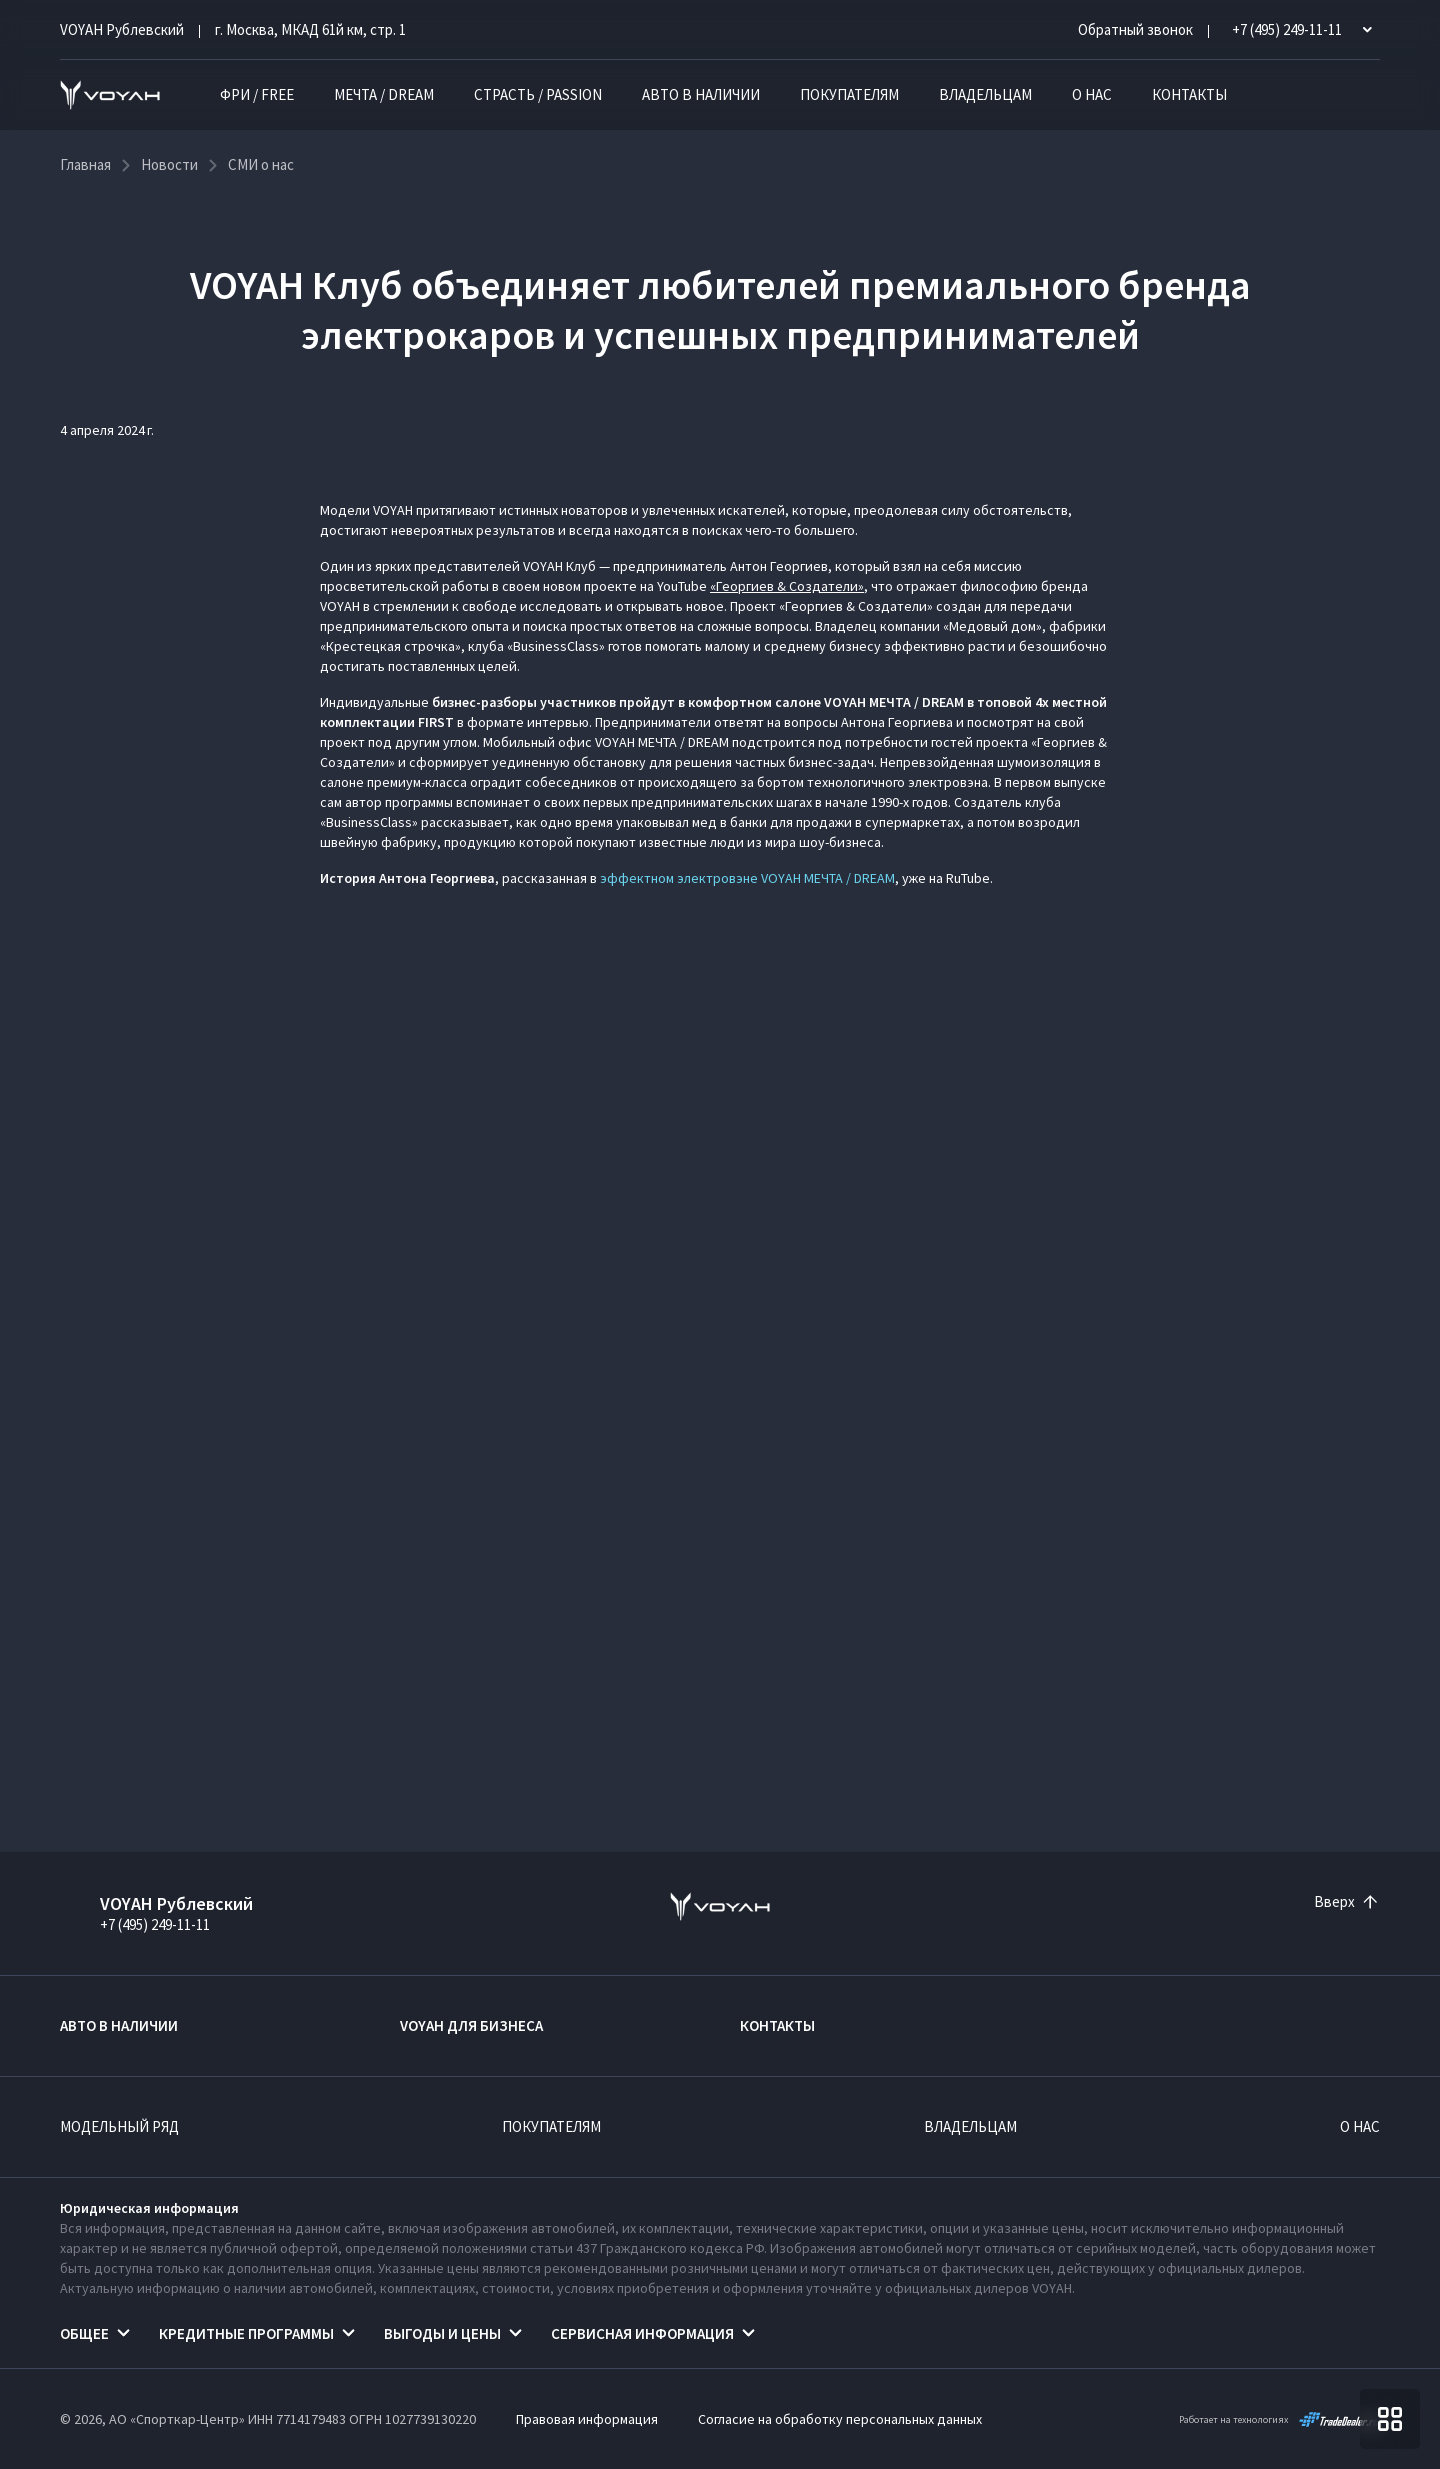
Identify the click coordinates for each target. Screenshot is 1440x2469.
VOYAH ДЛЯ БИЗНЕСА (471, 2025)
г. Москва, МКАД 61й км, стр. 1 (310, 29)
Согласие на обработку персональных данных (840, 2419)
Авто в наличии (701, 94)
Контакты (1189, 94)
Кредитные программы (246, 2333)
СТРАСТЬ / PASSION (538, 94)
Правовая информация (587, 2419)
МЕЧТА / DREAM (384, 94)
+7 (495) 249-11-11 (155, 1924)
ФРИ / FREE (257, 94)
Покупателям (849, 94)
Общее (84, 2333)
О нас (1092, 94)
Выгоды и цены (442, 2333)
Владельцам (985, 94)
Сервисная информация (642, 2333)
